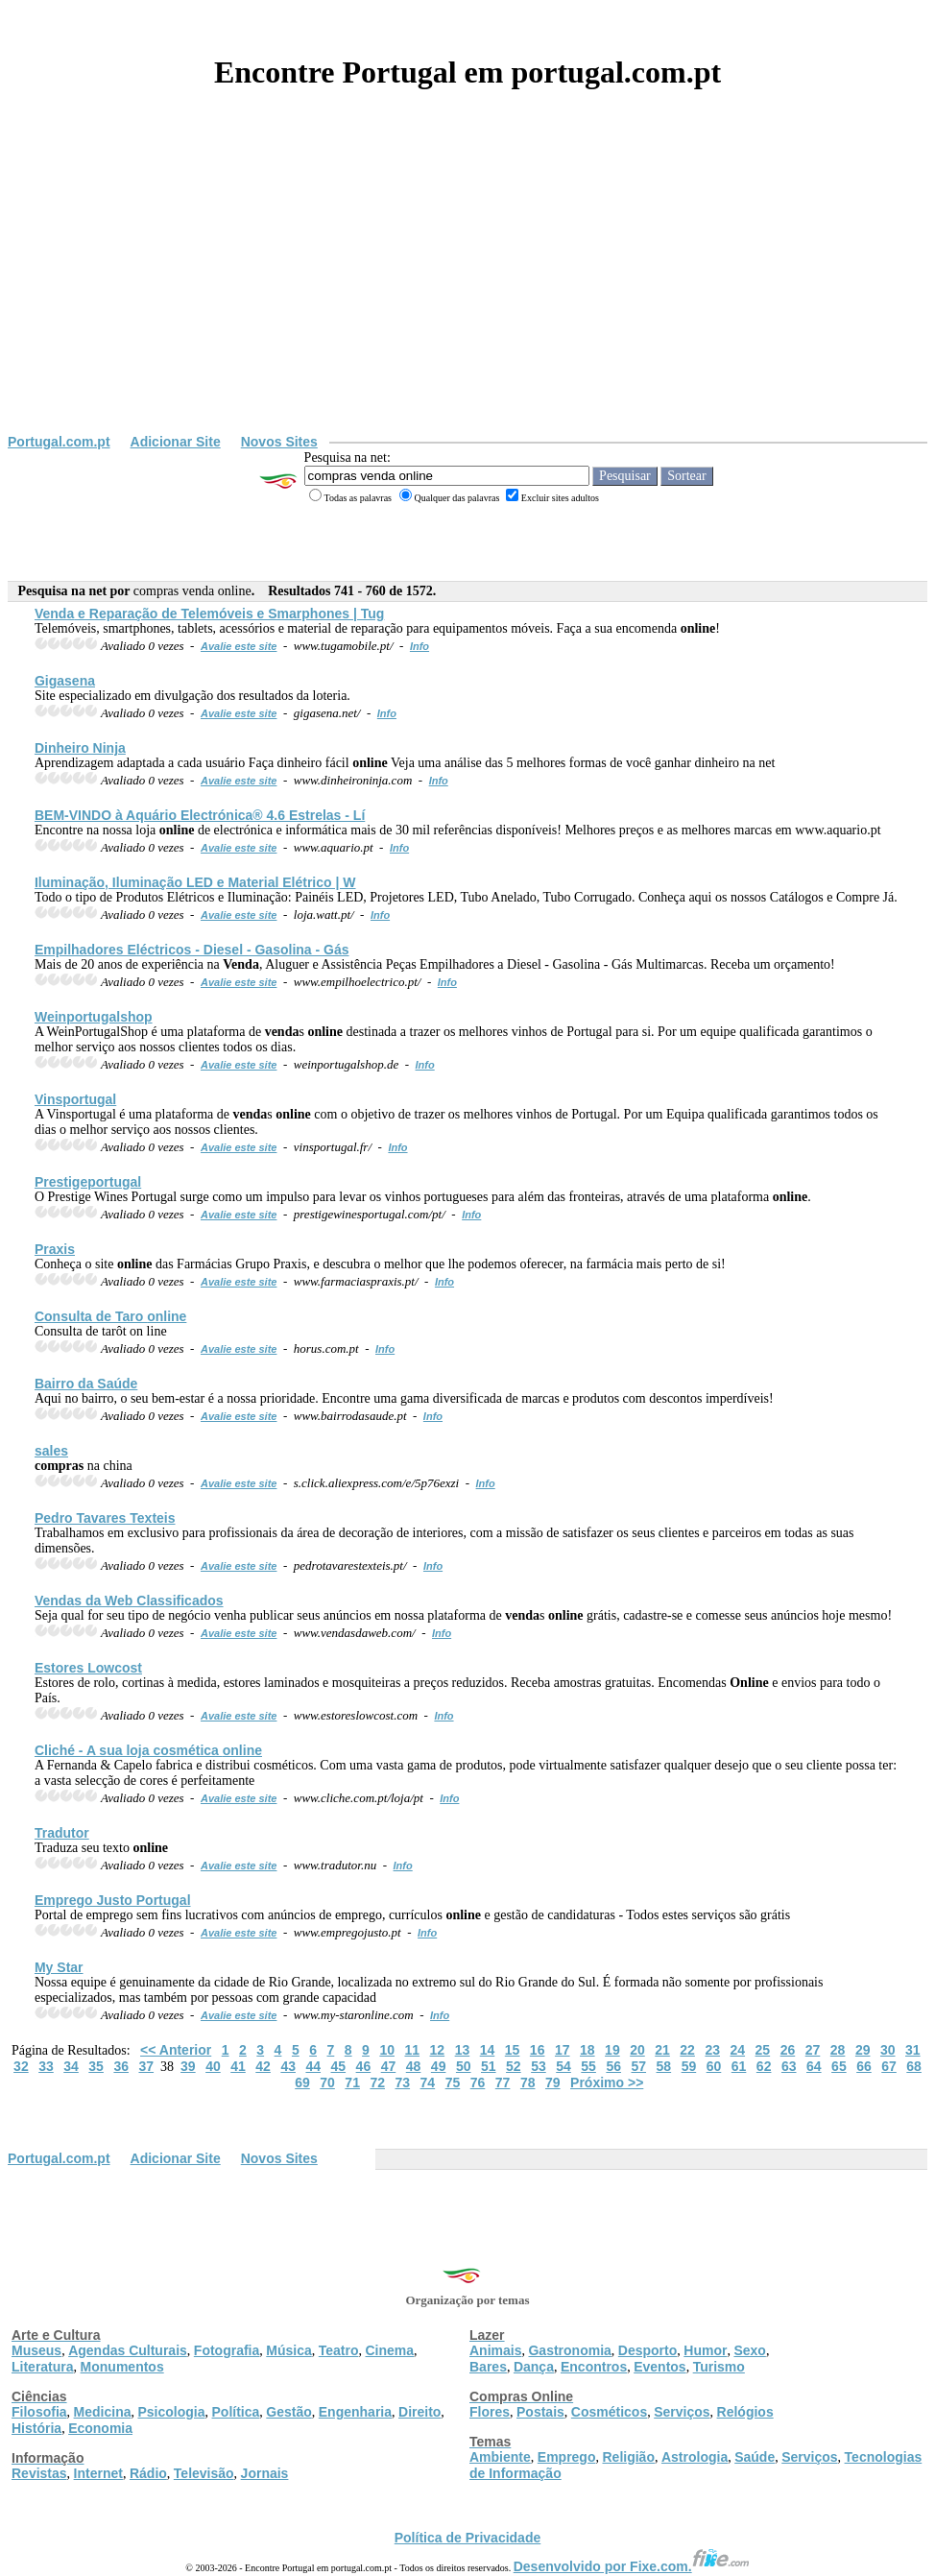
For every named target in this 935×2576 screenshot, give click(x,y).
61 (739, 2066)
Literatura (43, 2366)
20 (637, 2050)
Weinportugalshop (94, 1016)
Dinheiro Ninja (80, 748)
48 (413, 2066)
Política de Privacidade (468, 2537)
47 (388, 2066)
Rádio (148, 2473)
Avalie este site (239, 646)
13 (462, 2050)
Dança (534, 2366)
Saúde (754, 2457)
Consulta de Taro (110, 1316)
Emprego (567, 2457)
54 (563, 2066)
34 (71, 2066)
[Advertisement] (467, 290)
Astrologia (694, 2457)
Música (288, 2350)
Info (419, 646)
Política (236, 2412)
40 (213, 2066)
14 (487, 2050)
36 (121, 2066)
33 (46, 2066)
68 (914, 2066)
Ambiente (500, 2457)
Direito (419, 2412)
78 (528, 2082)
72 (377, 2082)
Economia (100, 2428)
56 (613, 2066)
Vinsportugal (75, 1099)
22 (687, 2050)
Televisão (204, 2473)
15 (512, 2050)
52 (513, 2066)
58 (664, 2066)
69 (302, 2082)
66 (864, 2066)
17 (562, 2050)
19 (612, 2050)
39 (188, 2066)
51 (488, 2066)
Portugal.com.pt (59, 441)
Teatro (339, 2350)
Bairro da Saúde (86, 1383)
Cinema (390, 2350)
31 (913, 2050)
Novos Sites (279, 441)
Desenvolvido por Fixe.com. (632, 2566)
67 (889, 2066)
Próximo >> (606, 2082)
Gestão (288, 2412)
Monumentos (122, 2366)
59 (689, 2066)
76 (478, 2082)
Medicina (103, 2412)
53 (538, 2066)
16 (537, 2050)
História (36, 2428)
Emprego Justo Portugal (113, 1900)
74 (428, 2082)
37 (146, 2066)
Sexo (749, 2350)
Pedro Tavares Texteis (105, 1518)
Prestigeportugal (88, 1182)
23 (712, 2050)
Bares (488, 2366)
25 (763, 2050)
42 (263, 2066)
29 (863, 2050)
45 (339, 2066)
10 (387, 2050)
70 (327, 2082)
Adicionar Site (176, 441)
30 (888, 2050)
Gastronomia (569, 2350)
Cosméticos (609, 2412)
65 (839, 2066)
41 (238, 2066)
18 (587, 2050)
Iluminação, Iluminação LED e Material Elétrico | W (195, 882)
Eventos (659, 2366)
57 (638, 2066)
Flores (489, 2412)
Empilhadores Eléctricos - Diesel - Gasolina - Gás (192, 949)
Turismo (719, 2366)
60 (714, 2066)
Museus (36, 2350)
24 (737, 2050)
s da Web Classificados (129, 1600)
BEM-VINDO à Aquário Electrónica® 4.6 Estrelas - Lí (200, 815)
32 (21, 2066)
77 (503, 2082)
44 (313, 2066)
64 (814, 2066)
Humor (705, 2350)
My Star (59, 1967)
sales (51, 1450)
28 (838, 2050)
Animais (495, 2350)
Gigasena (65, 680)
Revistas (39, 2473)
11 (412, 2050)
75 (453, 2082)
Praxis (55, 1249)
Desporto (647, 2350)
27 (813, 2050)
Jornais (265, 2473)
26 (788, 2050)
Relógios (745, 2412)
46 (364, 2066)
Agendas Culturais (127, 2350)
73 (403, 2082)
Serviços (681, 2412)
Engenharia (355, 2412)
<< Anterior (175, 2050)
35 (96, 2066)
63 (789, 2066)
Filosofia (39, 2412)
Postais (540, 2412)
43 (288, 2066)
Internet (98, 2473)
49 (438, 2066)
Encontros (594, 2366)
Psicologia (170, 2412)
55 (588, 2066)
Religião (628, 2457)
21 (662, 2050)
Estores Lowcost (88, 1667)
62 (764, 2066)
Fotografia (226, 2350)
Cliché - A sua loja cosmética (148, 1750)
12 (437, 2050)
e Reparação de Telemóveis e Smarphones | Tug (209, 613)
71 (352, 2082)
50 (463, 2066)
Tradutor (62, 1833)
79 (553, 2082)
